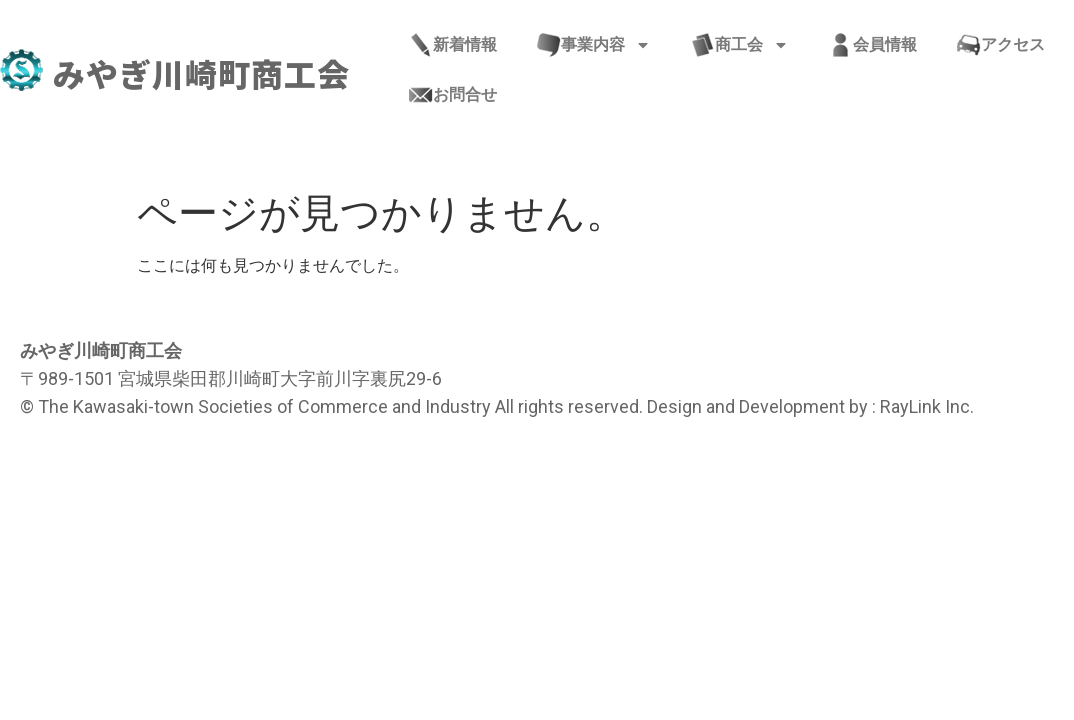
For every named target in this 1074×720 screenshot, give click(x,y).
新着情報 (453, 45)
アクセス (1001, 45)
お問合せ (453, 95)
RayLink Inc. (927, 406)
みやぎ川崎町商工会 (201, 73)
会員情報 (873, 45)
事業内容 (594, 45)
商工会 (740, 45)
